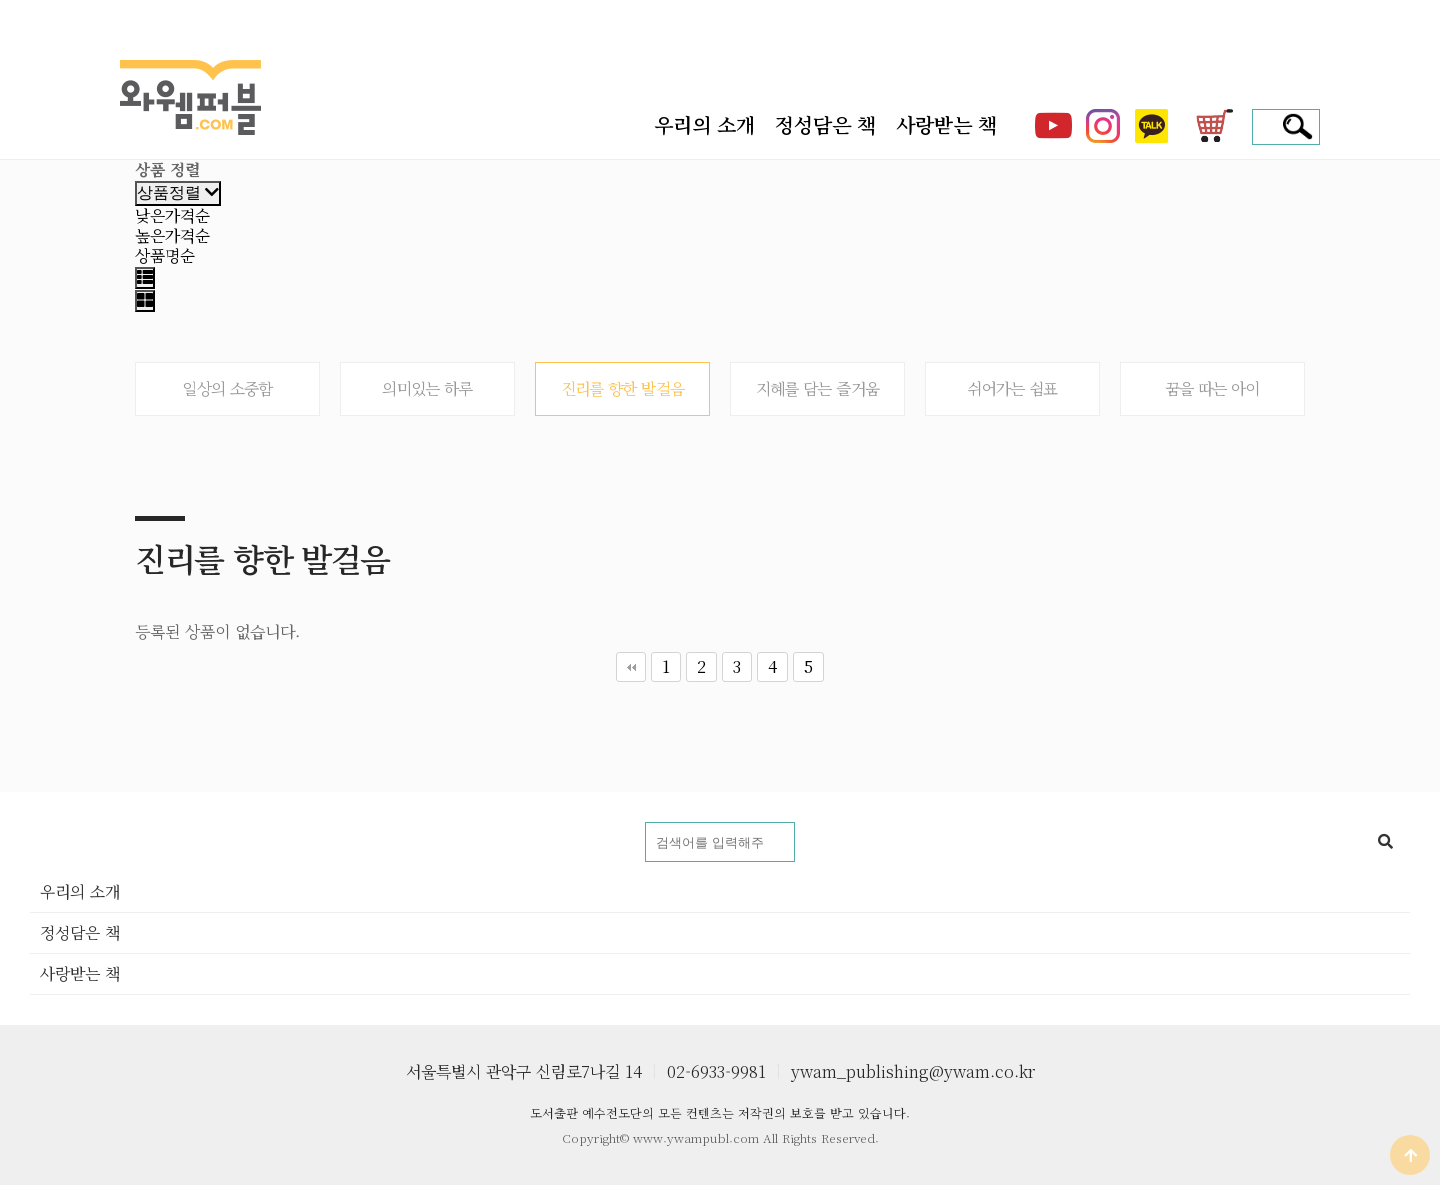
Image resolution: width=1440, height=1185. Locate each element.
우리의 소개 (704, 125)
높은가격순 (172, 235)
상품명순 (165, 255)
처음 (631, 667)
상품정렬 (178, 192)
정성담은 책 (825, 125)
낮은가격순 (172, 215)
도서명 (30, 822)
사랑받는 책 (946, 125)
